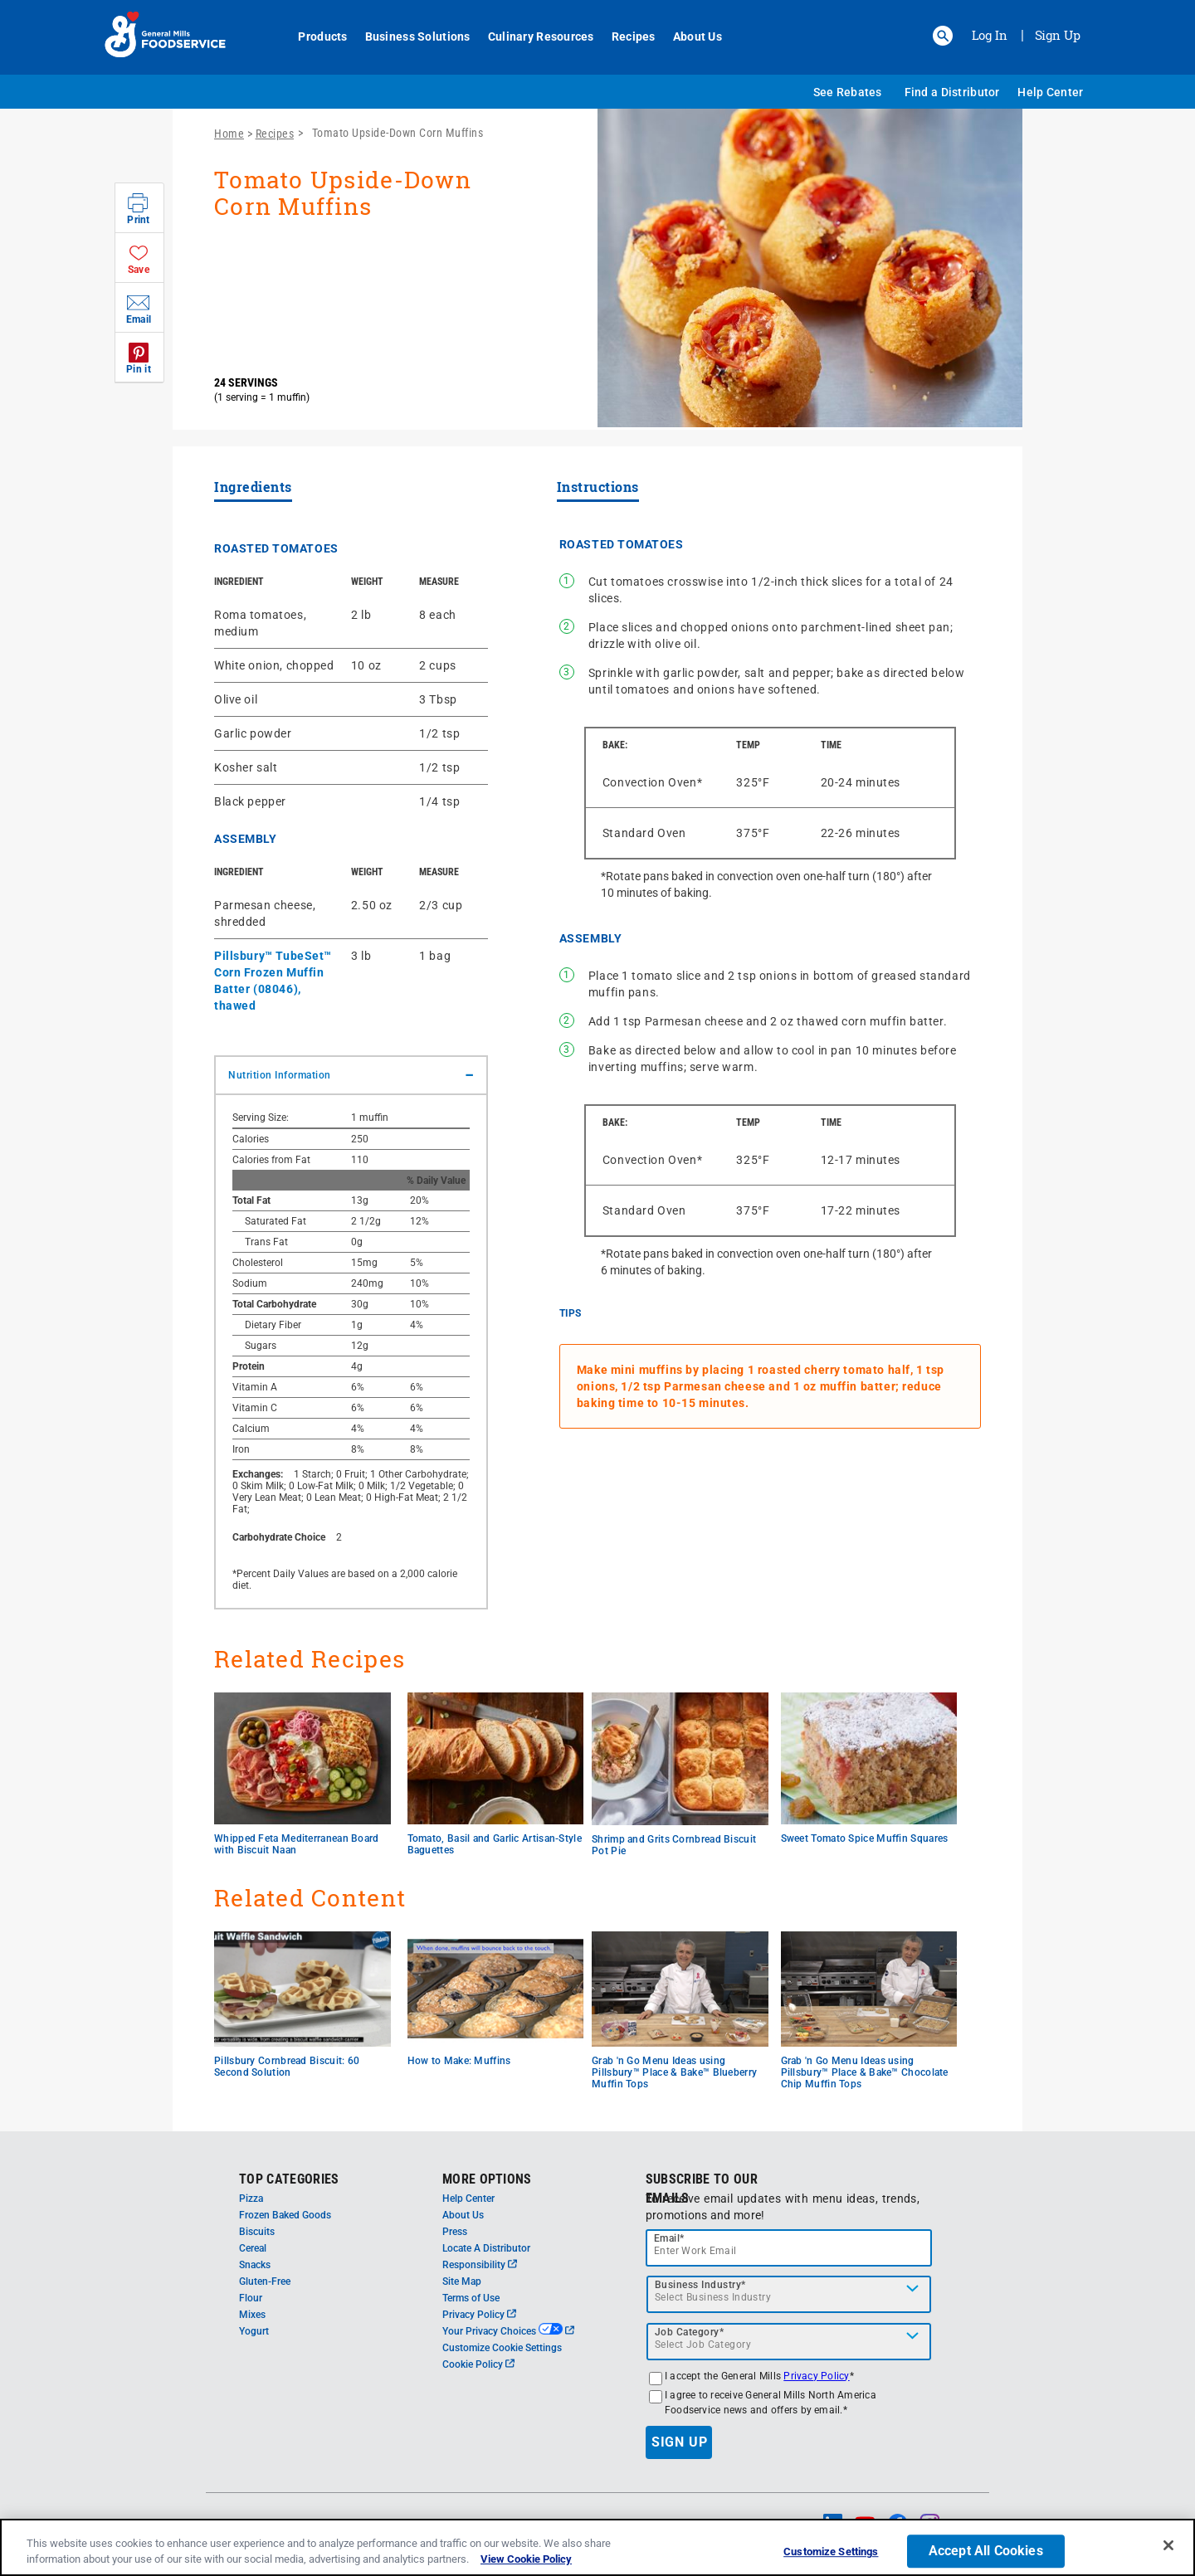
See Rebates (847, 92)
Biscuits (257, 2232)
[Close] (1168, 2545)
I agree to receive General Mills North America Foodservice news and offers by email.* (770, 2402)
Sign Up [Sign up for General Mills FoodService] (1057, 35)
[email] (789, 2248)
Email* (669, 2238)
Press (454, 2232)
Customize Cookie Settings (502, 2348)
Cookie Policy (478, 2364)
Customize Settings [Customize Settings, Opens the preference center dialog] (830, 2552)
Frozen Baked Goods (285, 2215)
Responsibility (479, 2265)
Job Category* (689, 2332)
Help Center (1050, 92)
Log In (989, 35)
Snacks (255, 2265)
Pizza (251, 2198)
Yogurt (254, 2331)
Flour (250, 2298)
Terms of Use (471, 2298)
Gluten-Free (264, 2281)
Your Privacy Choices (508, 2331)
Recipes (626, 36)
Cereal (252, 2248)
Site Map (461, 2281)
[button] (943, 36)
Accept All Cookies (986, 2551)
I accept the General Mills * (759, 2376)
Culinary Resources (533, 36)
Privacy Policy (479, 2314)
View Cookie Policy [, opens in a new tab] (526, 2559)
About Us (690, 36)
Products (315, 36)
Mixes (252, 2314)
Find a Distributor (952, 92)
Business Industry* (700, 2285)
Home (229, 133)
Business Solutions (410, 36)
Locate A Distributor (486, 2248)
